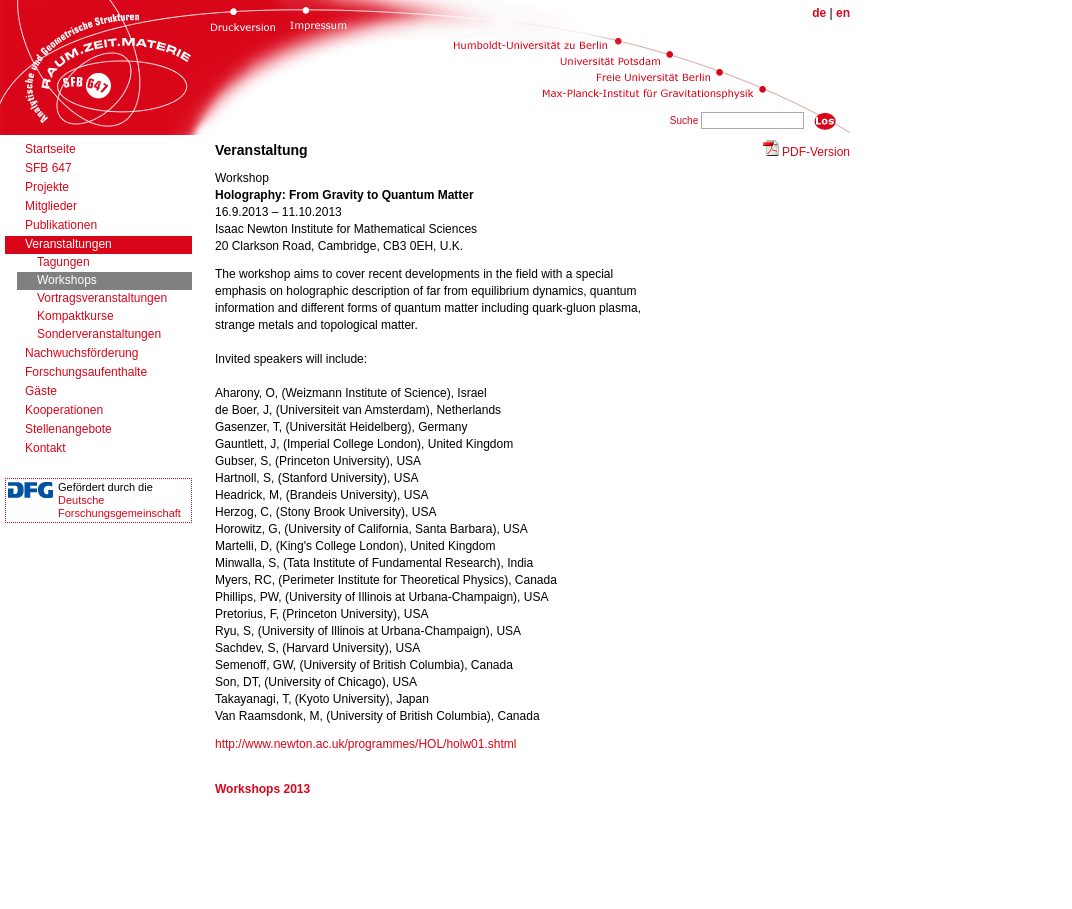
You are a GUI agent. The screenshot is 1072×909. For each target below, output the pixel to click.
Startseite (50, 149)
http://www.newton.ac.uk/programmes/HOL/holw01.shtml (365, 744)
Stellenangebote (68, 429)
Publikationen (61, 225)
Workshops (67, 280)
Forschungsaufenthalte (86, 372)
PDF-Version (816, 152)
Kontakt (45, 448)
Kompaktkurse (75, 316)
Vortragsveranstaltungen (102, 298)
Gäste (41, 391)
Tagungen (63, 262)
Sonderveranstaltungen (99, 334)
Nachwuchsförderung (81, 353)
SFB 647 (48, 168)
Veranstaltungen (68, 244)
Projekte (47, 187)
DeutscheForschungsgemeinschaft (119, 506)
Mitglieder (51, 206)
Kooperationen (64, 410)
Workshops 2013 (262, 789)
